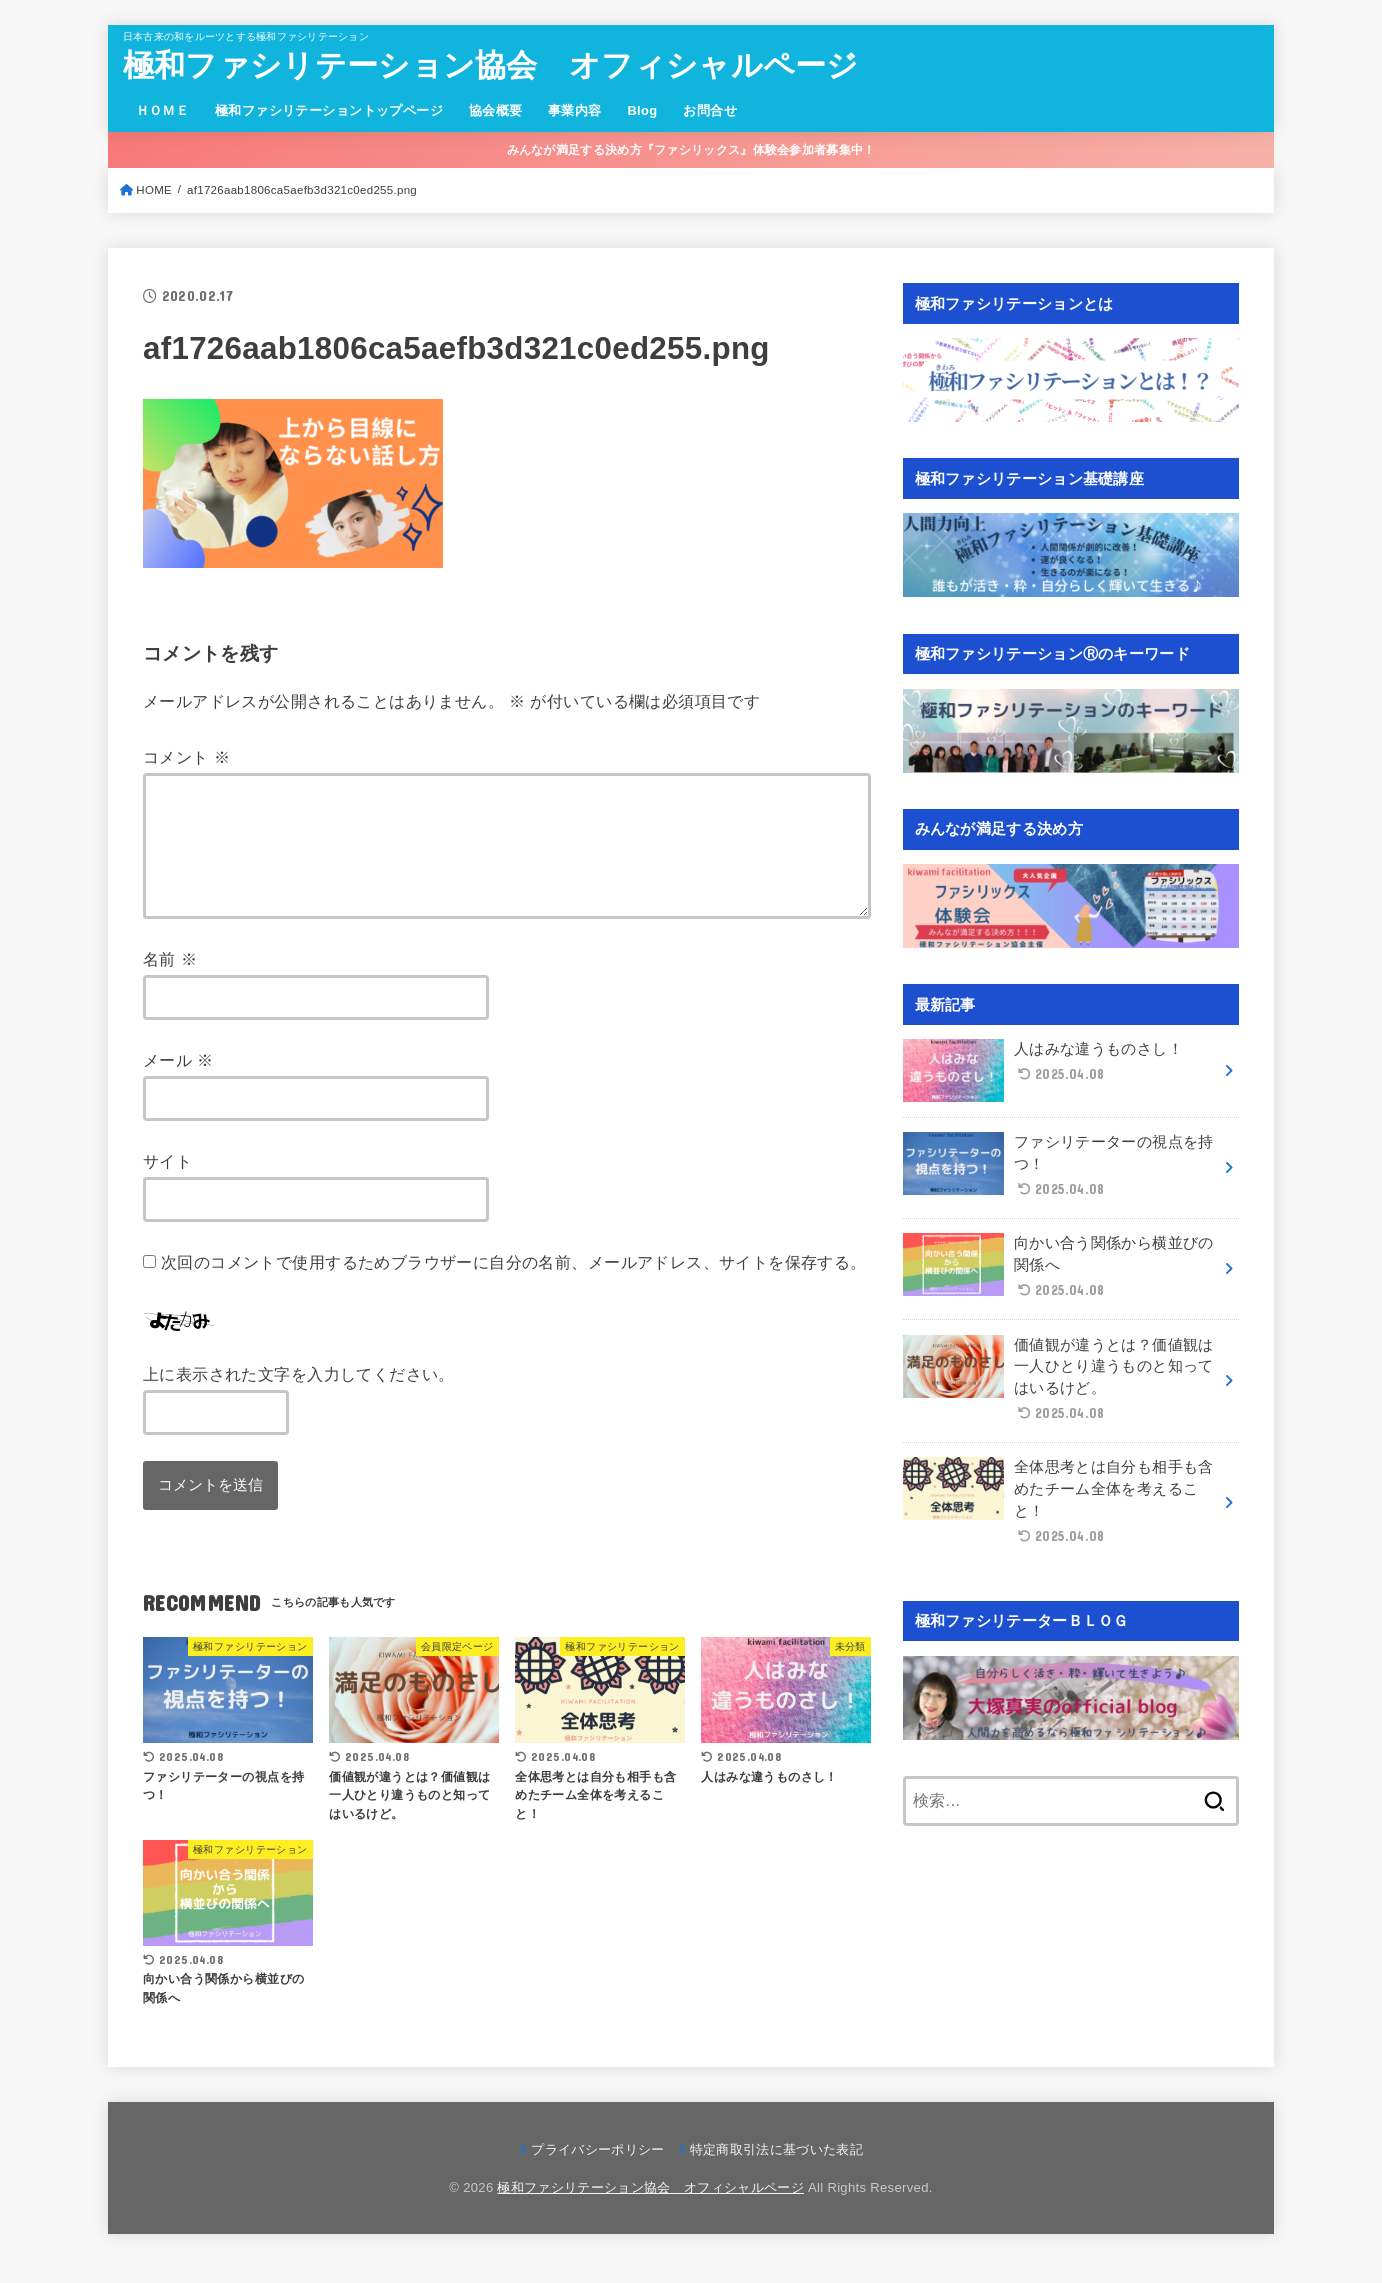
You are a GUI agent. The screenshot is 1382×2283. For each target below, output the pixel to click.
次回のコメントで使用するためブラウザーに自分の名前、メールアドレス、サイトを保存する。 (514, 1286)
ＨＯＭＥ (163, 110)
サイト (167, 1185)
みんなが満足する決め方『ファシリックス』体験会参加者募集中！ (691, 150)
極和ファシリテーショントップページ (329, 110)
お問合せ (710, 110)
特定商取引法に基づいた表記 (776, 2173)
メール (178, 1084)
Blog (642, 110)
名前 (170, 983)
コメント (186, 757)
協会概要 (496, 110)
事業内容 (575, 110)
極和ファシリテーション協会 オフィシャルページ (491, 65)
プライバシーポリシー (597, 2173)
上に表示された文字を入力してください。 (299, 1398)
